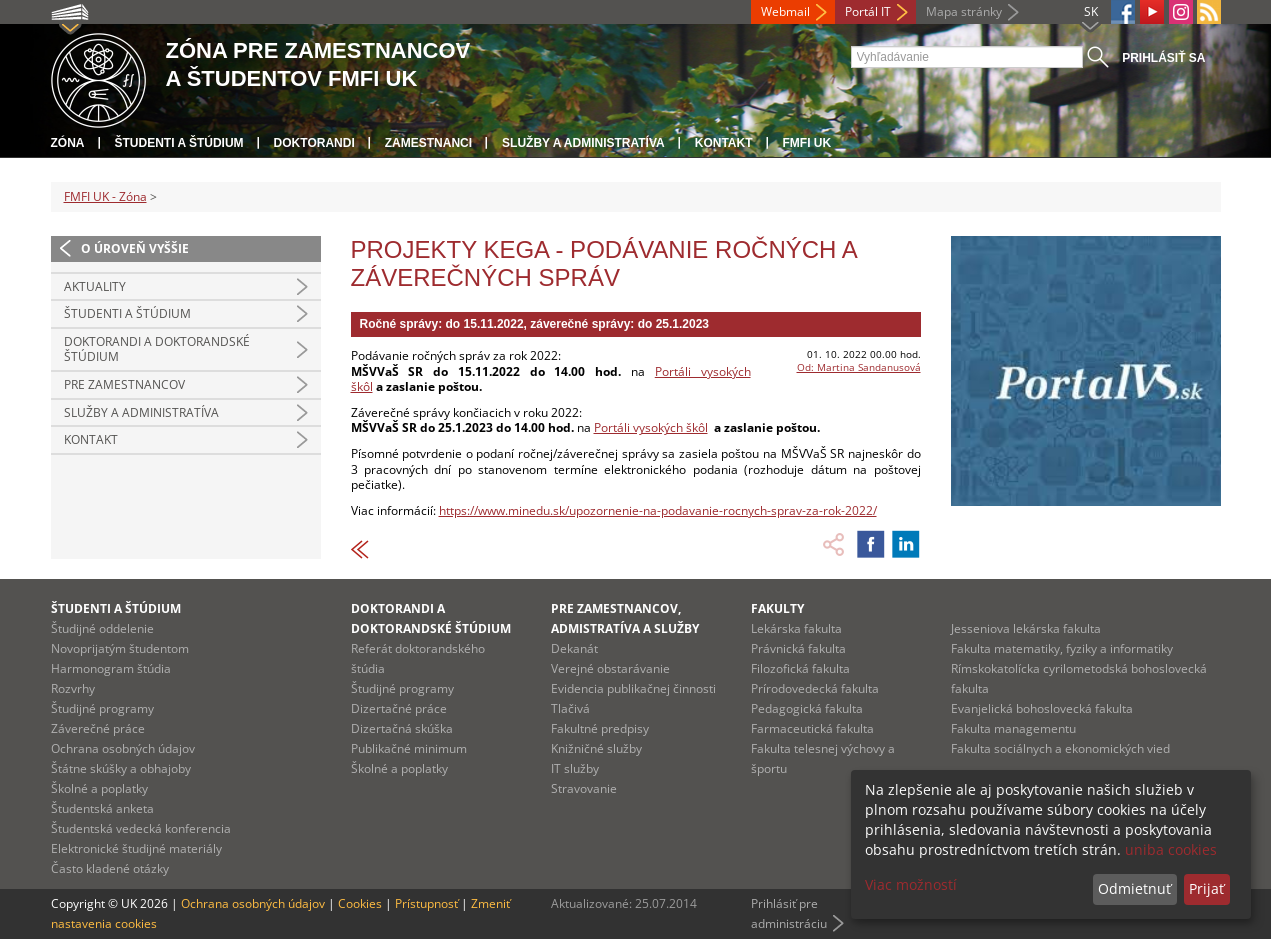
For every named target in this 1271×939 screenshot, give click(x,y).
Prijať (1206, 888)
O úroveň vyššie (135, 248)
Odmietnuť (1134, 888)
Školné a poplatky (99, 788)
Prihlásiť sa (1163, 58)
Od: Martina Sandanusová (859, 367)
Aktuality (95, 286)
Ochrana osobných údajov (123, 748)
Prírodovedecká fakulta (815, 688)
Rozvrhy (73, 688)
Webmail (785, 11)
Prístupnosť (426, 903)
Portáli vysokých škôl (651, 427)
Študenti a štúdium (179, 143)
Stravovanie (584, 788)
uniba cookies (1171, 849)
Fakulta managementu (1013, 728)
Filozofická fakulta (800, 668)
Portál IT (868, 11)
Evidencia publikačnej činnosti (633, 688)
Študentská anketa (102, 808)
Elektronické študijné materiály (136, 848)
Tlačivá (570, 708)
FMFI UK (807, 143)
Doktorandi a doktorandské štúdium (157, 349)
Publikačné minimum (409, 748)
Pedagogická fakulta (807, 708)
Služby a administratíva (583, 143)
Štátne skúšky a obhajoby (121, 768)
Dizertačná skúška (402, 728)
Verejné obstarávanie (610, 668)
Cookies (360, 903)
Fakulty (777, 608)
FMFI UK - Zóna (105, 196)
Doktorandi (314, 143)
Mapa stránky (964, 11)
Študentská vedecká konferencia (141, 828)
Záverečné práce (98, 728)
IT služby (575, 768)
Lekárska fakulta (796, 628)
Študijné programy (102, 708)
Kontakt (724, 143)
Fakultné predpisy (600, 728)
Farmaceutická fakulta (812, 728)
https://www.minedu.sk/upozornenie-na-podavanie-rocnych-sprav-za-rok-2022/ (658, 510)
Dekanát (574, 648)
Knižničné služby (596, 748)
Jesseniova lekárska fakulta (1026, 628)
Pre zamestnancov (124, 384)
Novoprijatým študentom (120, 648)
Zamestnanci (428, 143)
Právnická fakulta (798, 648)
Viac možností (911, 884)
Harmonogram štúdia (111, 668)
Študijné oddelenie (102, 628)
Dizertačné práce (399, 708)
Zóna (68, 143)
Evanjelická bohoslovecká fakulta (1042, 708)
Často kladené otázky (110, 868)
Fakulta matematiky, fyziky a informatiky (1062, 648)
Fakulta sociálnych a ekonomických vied (1060, 748)
